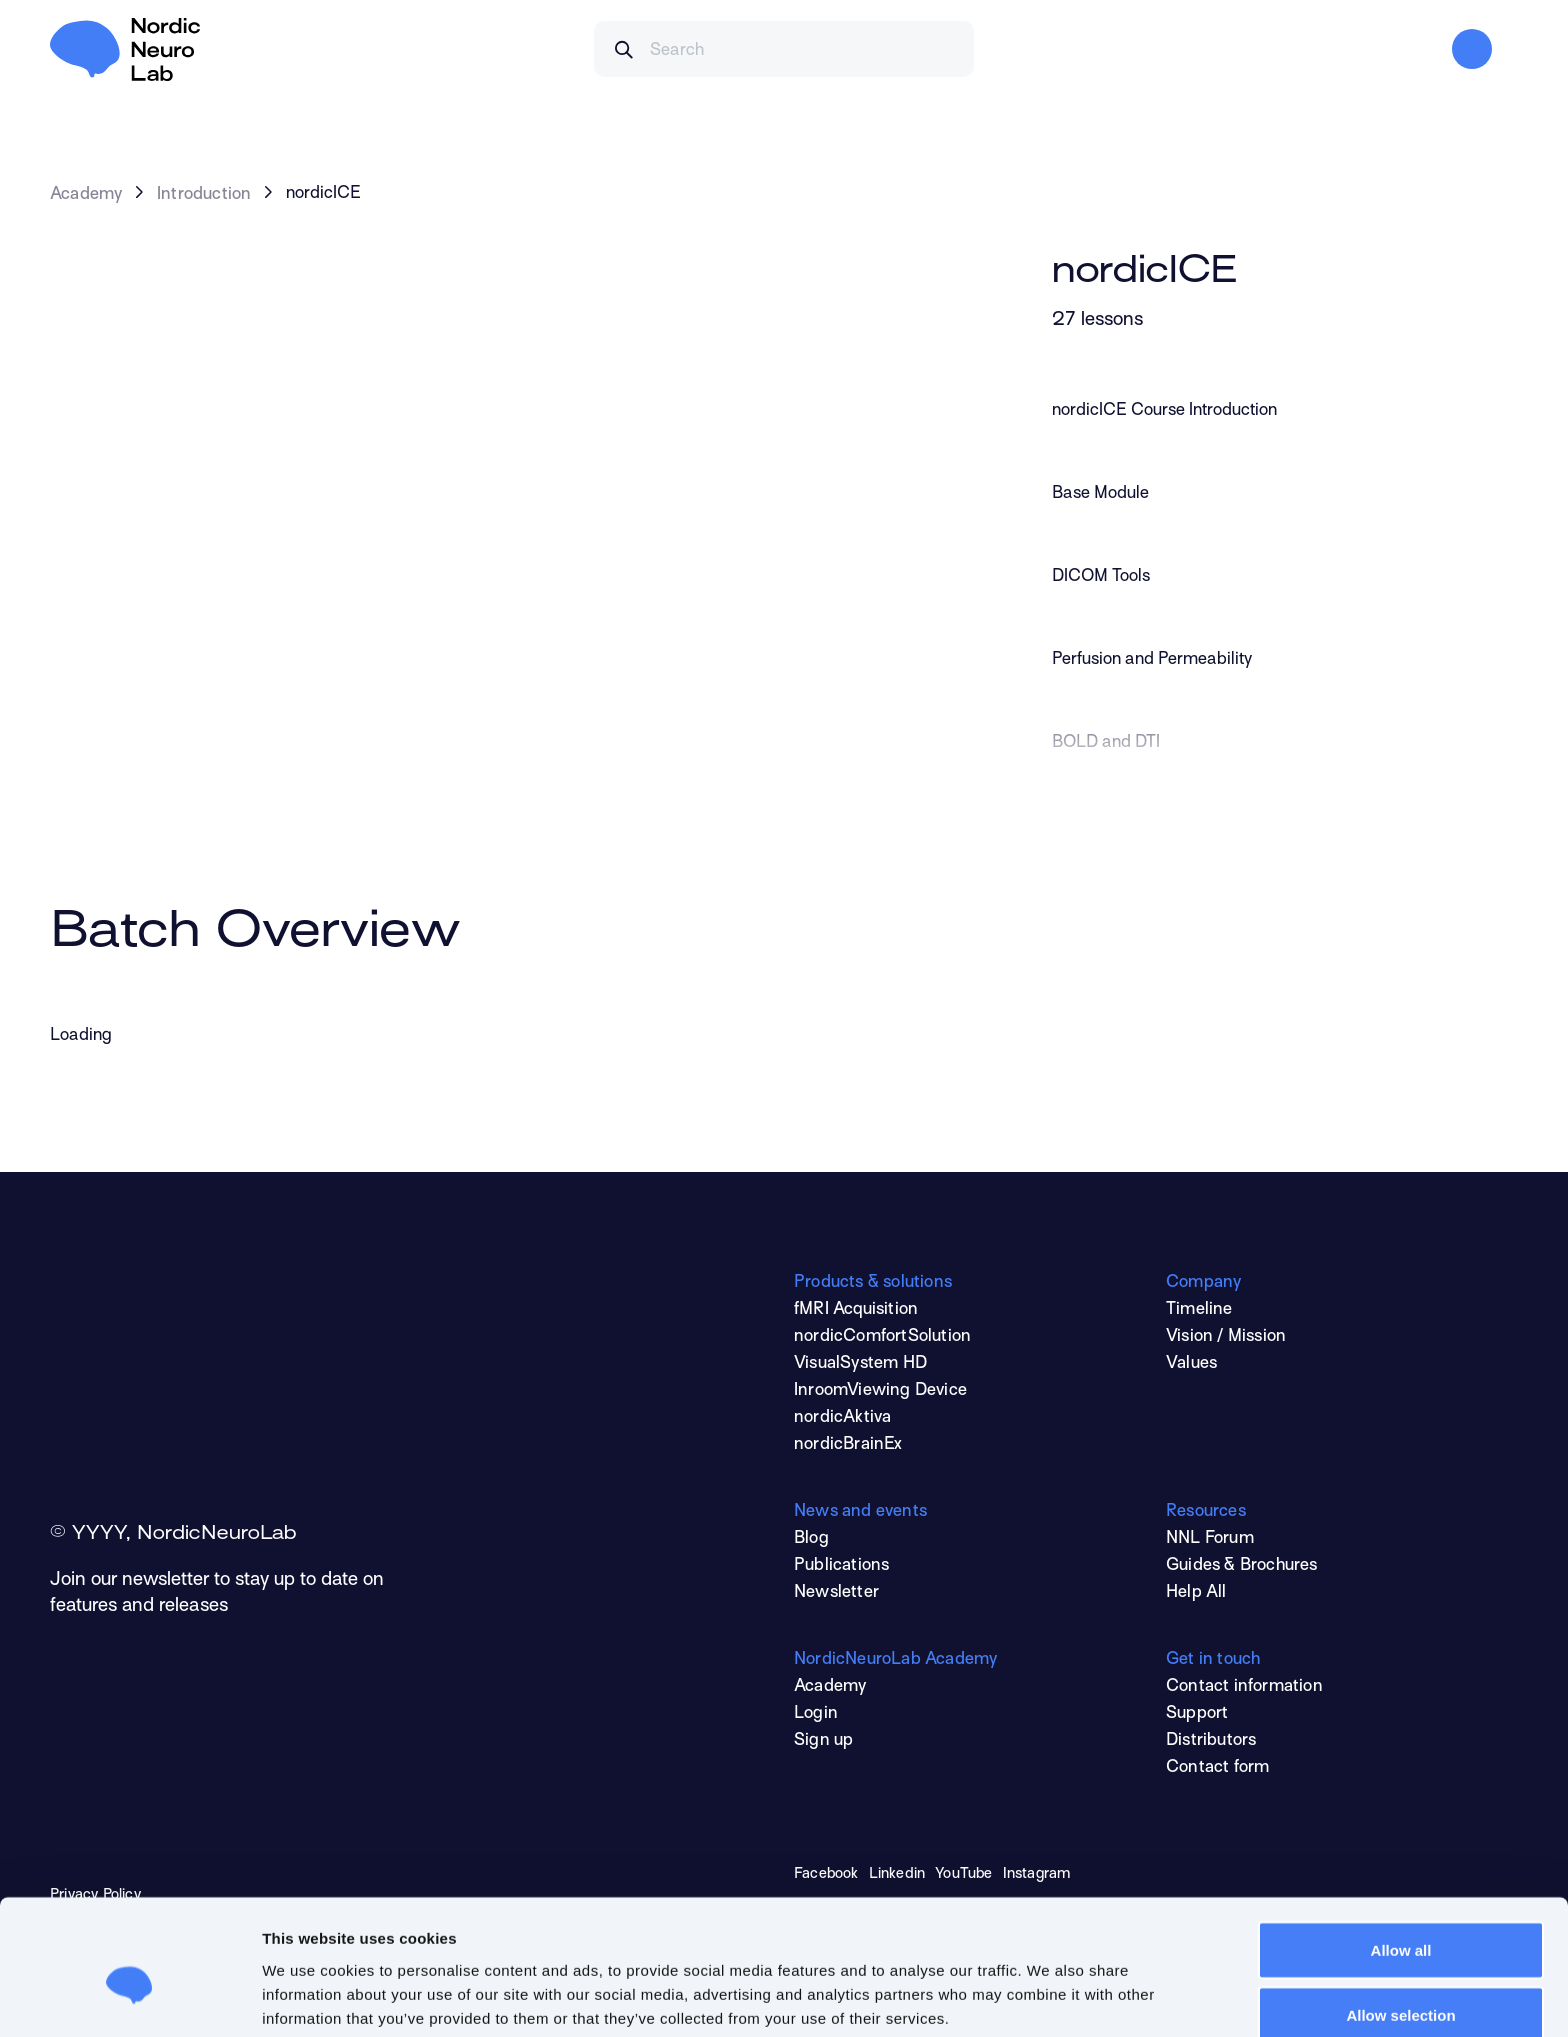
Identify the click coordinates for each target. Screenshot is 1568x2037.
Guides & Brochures (1242, 1566)
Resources (1206, 1512)
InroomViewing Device (880, 1391)
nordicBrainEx (848, 1445)
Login (816, 1714)
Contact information (1244, 1687)
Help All (1196, 1593)
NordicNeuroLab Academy (895, 1660)
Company (1203, 1283)
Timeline (1199, 1310)
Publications (841, 1566)
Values (1191, 1364)
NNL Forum (1210, 1539)
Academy (86, 195)
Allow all (1401, 1852)
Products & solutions (873, 1283)
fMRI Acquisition (856, 1310)
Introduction (204, 195)
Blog (811, 1539)
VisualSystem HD (860, 1364)
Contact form (1217, 1768)
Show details (1057, 1985)
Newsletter (836, 1593)
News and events (860, 1512)
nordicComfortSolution (882, 1337)
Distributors (1211, 1741)
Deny (1401, 1983)
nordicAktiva (842, 1418)
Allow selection (1400, 1918)
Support (1197, 1714)
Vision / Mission (1226, 1337)
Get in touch (1213, 1660)
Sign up (823, 1741)
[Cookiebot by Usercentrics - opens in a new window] (129, 1998)
